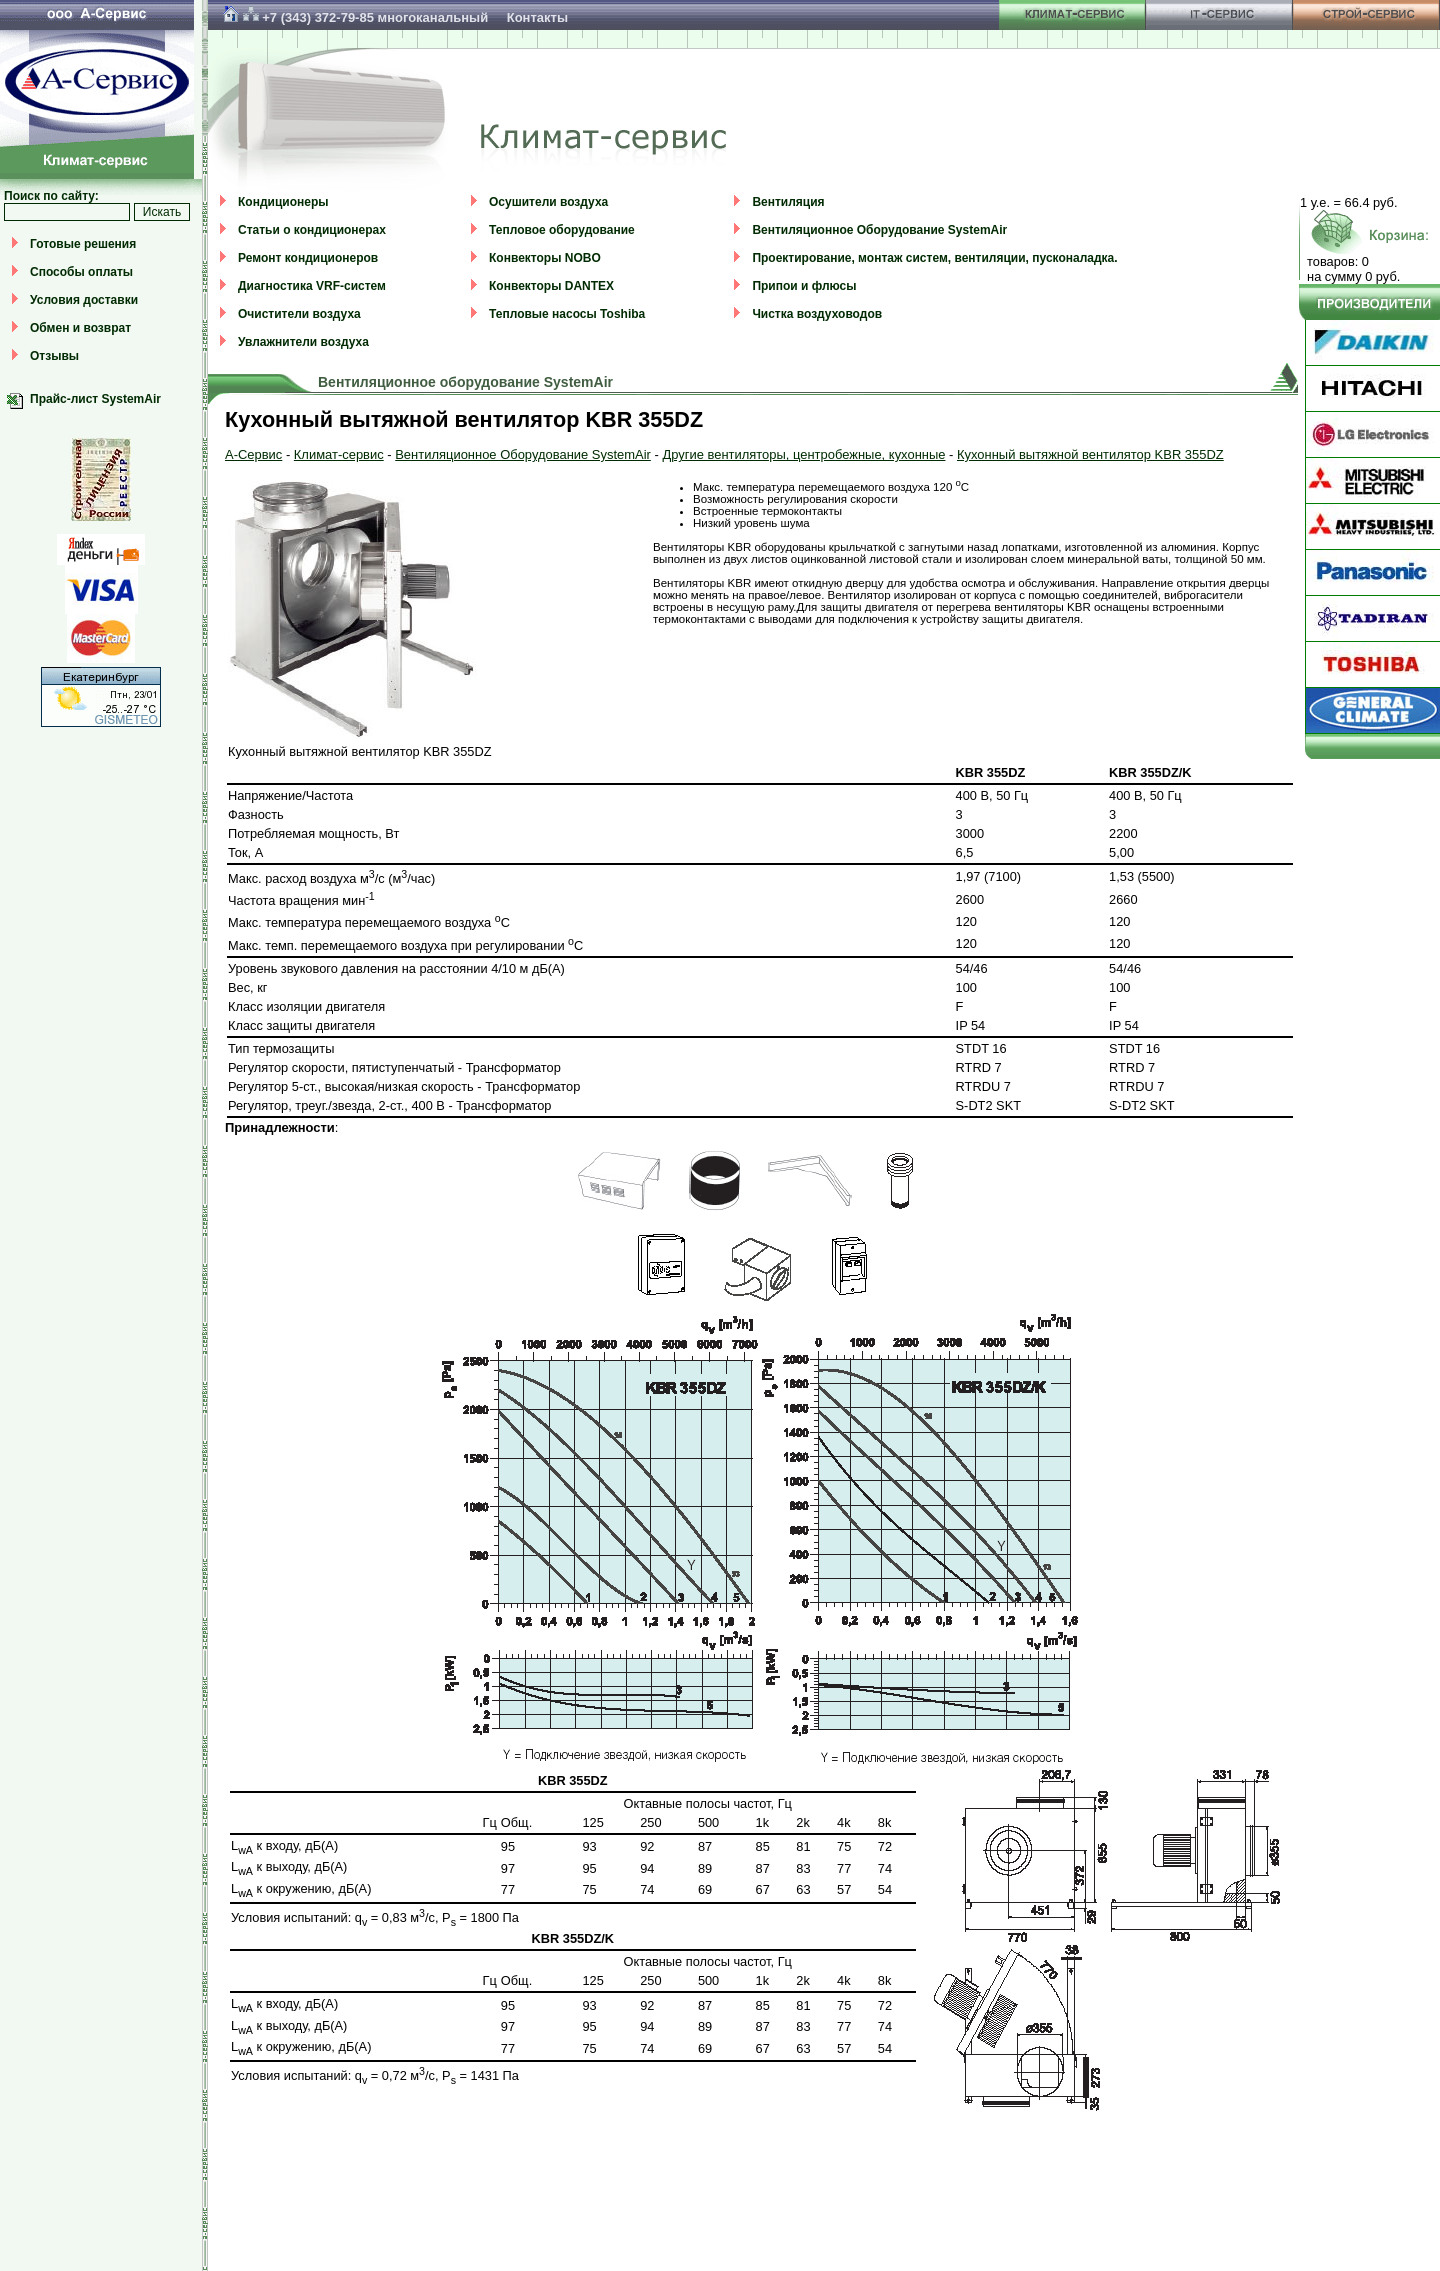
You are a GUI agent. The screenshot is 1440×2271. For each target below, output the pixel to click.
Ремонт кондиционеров (308, 258)
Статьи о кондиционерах (312, 230)
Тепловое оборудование (562, 230)
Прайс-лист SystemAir (95, 399)
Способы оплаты (81, 272)
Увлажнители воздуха (303, 342)
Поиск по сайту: (51, 196)
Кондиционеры (283, 202)
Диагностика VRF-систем (312, 286)
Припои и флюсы (804, 286)
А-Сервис (253, 454)
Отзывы (54, 356)
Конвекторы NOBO (545, 258)
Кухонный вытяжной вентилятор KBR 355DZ (1090, 454)
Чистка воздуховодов (817, 314)
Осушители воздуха (548, 202)
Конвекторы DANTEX (551, 286)
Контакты (537, 17)
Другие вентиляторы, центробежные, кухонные (803, 454)
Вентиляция (788, 202)
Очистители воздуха (299, 314)
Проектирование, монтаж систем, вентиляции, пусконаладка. (934, 258)
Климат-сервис (339, 454)
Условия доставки (84, 300)
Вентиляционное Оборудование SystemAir (879, 230)
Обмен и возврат (80, 328)
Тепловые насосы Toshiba (567, 314)
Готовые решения (83, 244)
